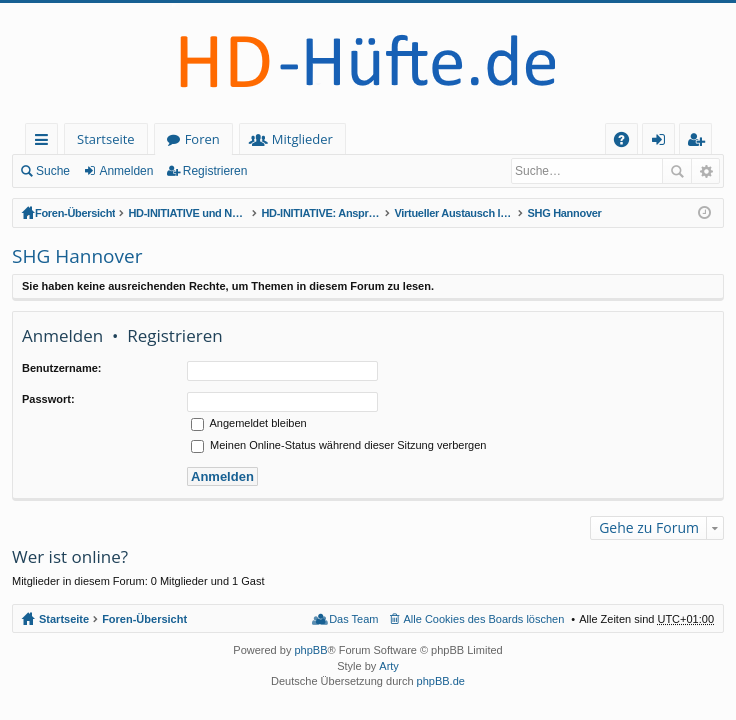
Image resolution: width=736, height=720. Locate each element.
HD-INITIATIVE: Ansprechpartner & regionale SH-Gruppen (321, 213)
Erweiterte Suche (705, 171)
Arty (389, 666)
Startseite (106, 139)
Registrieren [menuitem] (700, 142)
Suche (53, 171)
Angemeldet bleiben (249, 423)
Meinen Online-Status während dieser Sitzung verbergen (338, 445)
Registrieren (215, 171)
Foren (202, 139)
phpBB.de (441, 681)
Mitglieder (302, 139)
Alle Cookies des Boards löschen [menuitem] (484, 619)
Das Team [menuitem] (353, 619)
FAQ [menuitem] (628, 142)
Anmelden (126, 171)
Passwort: (48, 399)
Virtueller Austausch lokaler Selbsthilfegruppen (454, 213)
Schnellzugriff (45, 142)
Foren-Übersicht (75, 213)
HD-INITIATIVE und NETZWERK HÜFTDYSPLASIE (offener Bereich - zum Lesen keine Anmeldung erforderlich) (188, 213)
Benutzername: (61, 368)
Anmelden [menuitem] (664, 142)
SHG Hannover (564, 213)
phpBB (310, 650)
